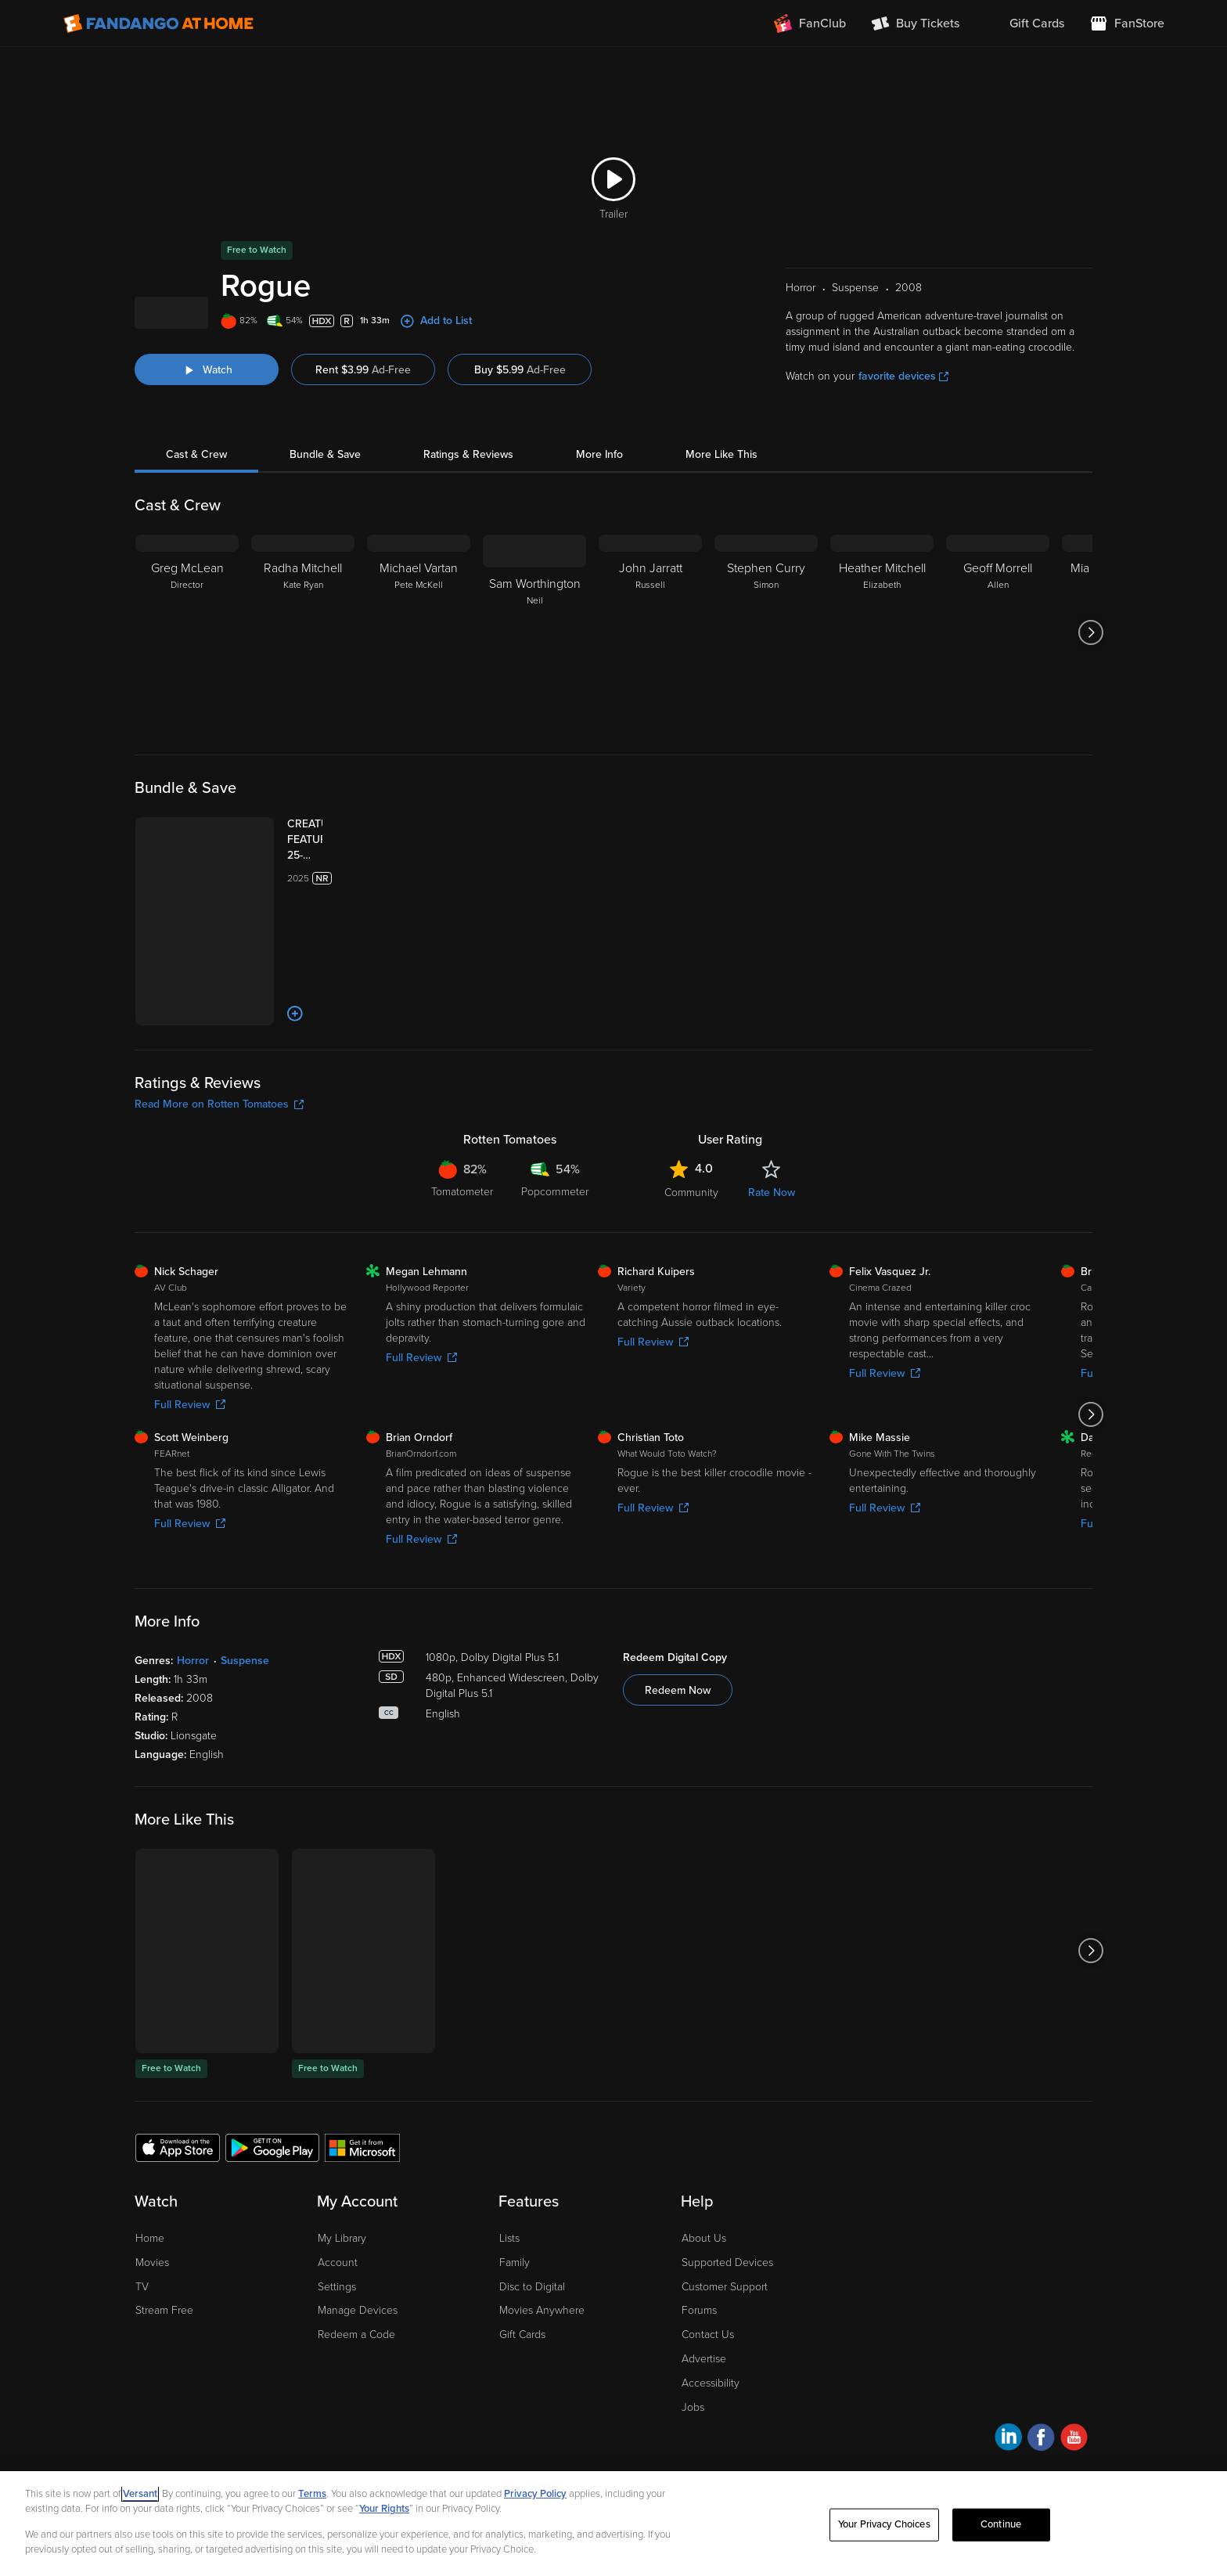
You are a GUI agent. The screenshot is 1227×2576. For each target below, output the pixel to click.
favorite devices (903, 434)
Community (691, 1165)
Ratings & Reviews (468, 513)
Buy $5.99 (520, 428)
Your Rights (384, 2508)
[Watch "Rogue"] (207, 428)
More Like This (721, 513)
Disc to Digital (532, 2259)
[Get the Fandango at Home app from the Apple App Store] (178, 2120)
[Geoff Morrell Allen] (997, 691)
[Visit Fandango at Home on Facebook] (1041, 2413)
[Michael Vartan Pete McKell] (418, 691)
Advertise (704, 2331)
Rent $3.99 (363, 428)
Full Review (189, 1377)
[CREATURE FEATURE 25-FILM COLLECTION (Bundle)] (292, 898)
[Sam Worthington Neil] (534, 691)
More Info (599, 513)
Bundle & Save (325, 513)
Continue (1001, 2524)
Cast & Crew (196, 513)
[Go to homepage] (158, 23)
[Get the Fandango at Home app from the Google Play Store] (272, 2120)
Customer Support (725, 2259)
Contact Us (708, 2308)
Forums (699, 2283)
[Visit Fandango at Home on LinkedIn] (1008, 2413)
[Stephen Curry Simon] (766, 691)
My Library (342, 2211)
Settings (337, 2259)
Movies (152, 2235)
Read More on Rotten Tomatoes (219, 1076)
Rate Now (771, 1165)
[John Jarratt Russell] (650, 691)
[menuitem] (1024, 23)
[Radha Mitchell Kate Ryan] (302, 691)
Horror (193, 1633)
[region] (613, 2523)
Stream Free (164, 2283)
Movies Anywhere (542, 2283)
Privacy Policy (535, 2494)
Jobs (693, 2380)
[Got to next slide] (1090, 691)
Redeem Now (678, 1663)
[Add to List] (238, 986)
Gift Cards (522, 2308)
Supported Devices (727, 2235)
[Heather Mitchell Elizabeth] (881, 691)
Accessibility (710, 2355)
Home (149, 2211)
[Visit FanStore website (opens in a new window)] (1126, 23)
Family (514, 2235)
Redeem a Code (356, 2308)
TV (142, 2259)
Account (338, 2235)
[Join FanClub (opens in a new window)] (810, 23)
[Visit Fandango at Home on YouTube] (1074, 2413)
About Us (704, 2211)
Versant (140, 2494)
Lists (509, 2211)
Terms (312, 2494)
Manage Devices (358, 2283)
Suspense (245, 1633)
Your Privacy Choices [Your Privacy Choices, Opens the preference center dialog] (884, 2524)
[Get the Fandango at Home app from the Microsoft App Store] (362, 2120)
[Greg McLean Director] (187, 691)
